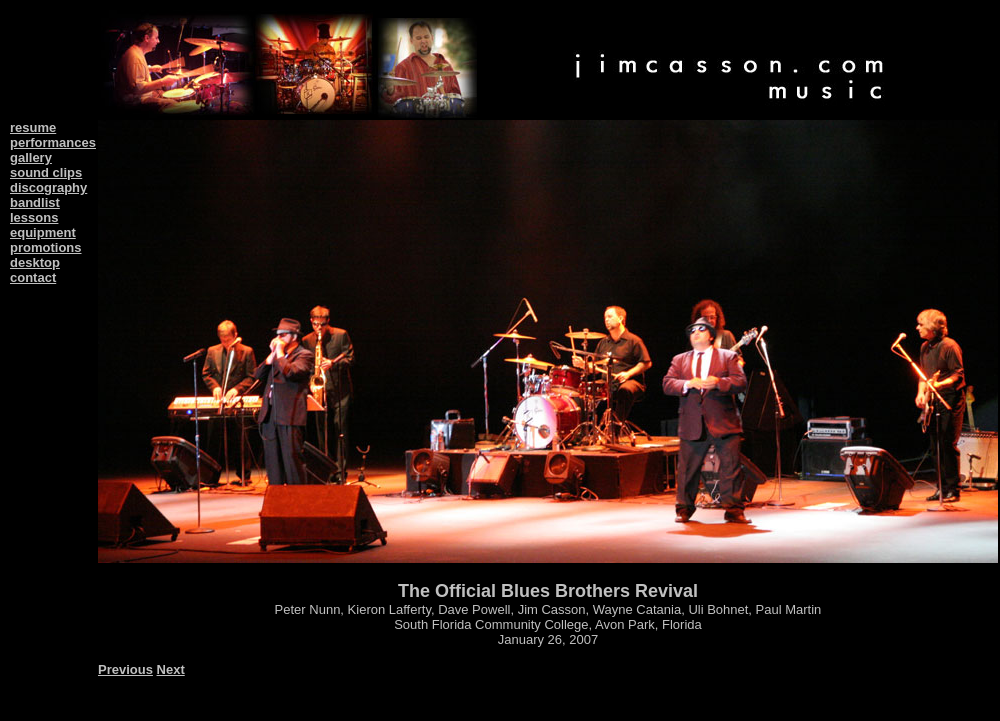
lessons (34, 217)
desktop (35, 262)
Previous (125, 669)
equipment (43, 232)
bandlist (35, 202)
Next (171, 669)
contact (33, 277)
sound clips (46, 172)
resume (33, 127)
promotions (46, 247)
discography (48, 187)
